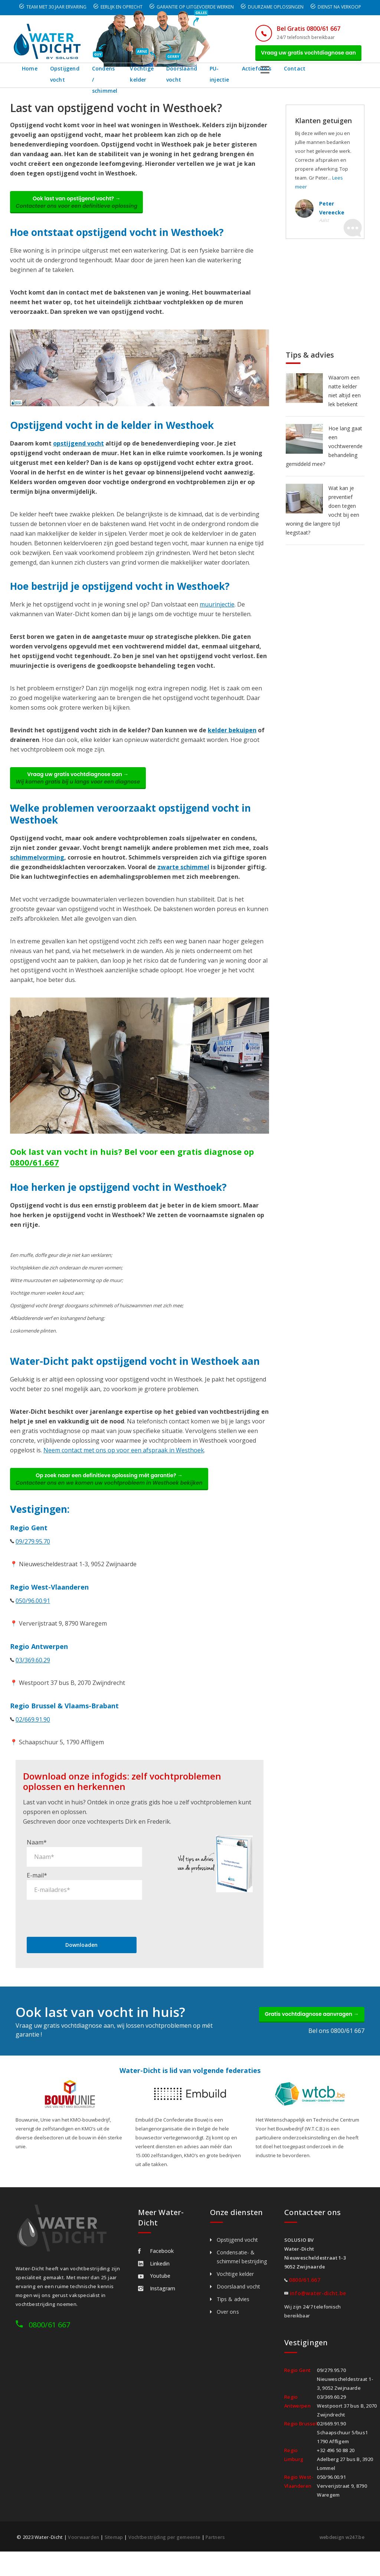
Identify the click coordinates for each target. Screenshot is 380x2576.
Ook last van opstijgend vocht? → (82, 208)
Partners (219, 2553)
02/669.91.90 (33, 1735)
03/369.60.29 (33, 1676)
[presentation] (83, 1933)
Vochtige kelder (166, 78)
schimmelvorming (37, 869)
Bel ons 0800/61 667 (336, 2050)
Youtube (154, 2291)
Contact (337, 72)
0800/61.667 (34, 1174)
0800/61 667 (49, 2341)
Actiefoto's (298, 72)
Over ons (228, 2327)
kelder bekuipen (232, 738)
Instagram (156, 2304)
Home (29, 72)
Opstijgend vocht (64, 78)
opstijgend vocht (78, 451)
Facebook (156, 2266)
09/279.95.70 (33, 1557)
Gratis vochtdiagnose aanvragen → (306, 2032)
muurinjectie (217, 612)
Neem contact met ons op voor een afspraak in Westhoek (123, 1462)
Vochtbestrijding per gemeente (167, 2553)
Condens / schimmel (112, 78)
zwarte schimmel (183, 879)
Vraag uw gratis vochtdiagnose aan (303, 54)
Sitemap (114, 2553)
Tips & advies (233, 2315)
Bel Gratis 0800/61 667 (298, 28)
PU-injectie (259, 78)
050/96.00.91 (33, 1616)
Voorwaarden (83, 2553)
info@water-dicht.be (318, 2309)
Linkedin (154, 2279)
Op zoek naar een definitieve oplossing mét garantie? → (114, 1492)
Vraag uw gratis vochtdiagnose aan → (83, 788)
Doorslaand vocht (214, 78)
